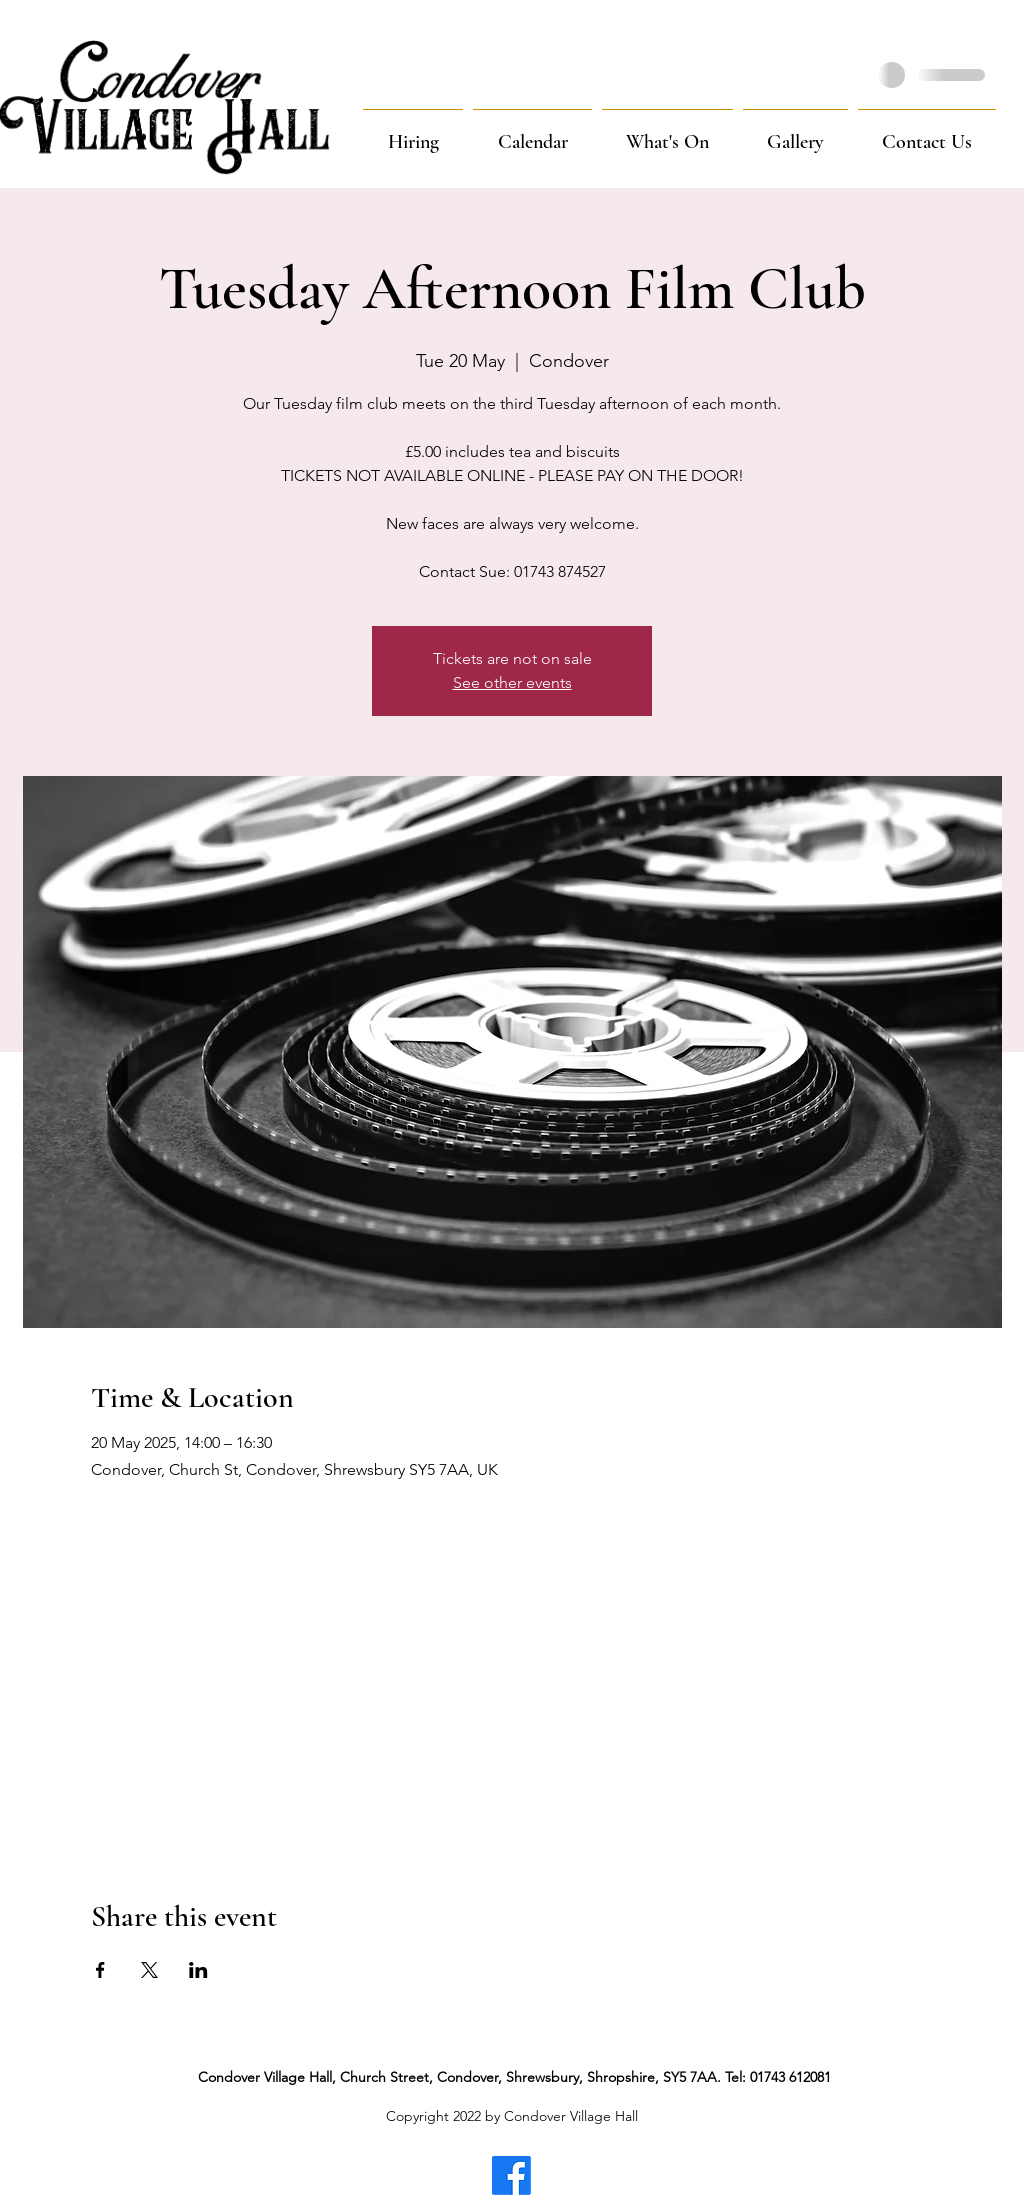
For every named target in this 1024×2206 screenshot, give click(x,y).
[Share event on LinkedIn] (198, 1970)
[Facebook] (511, 2175)
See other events (512, 682)
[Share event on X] (149, 1970)
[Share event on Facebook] (100, 1970)
